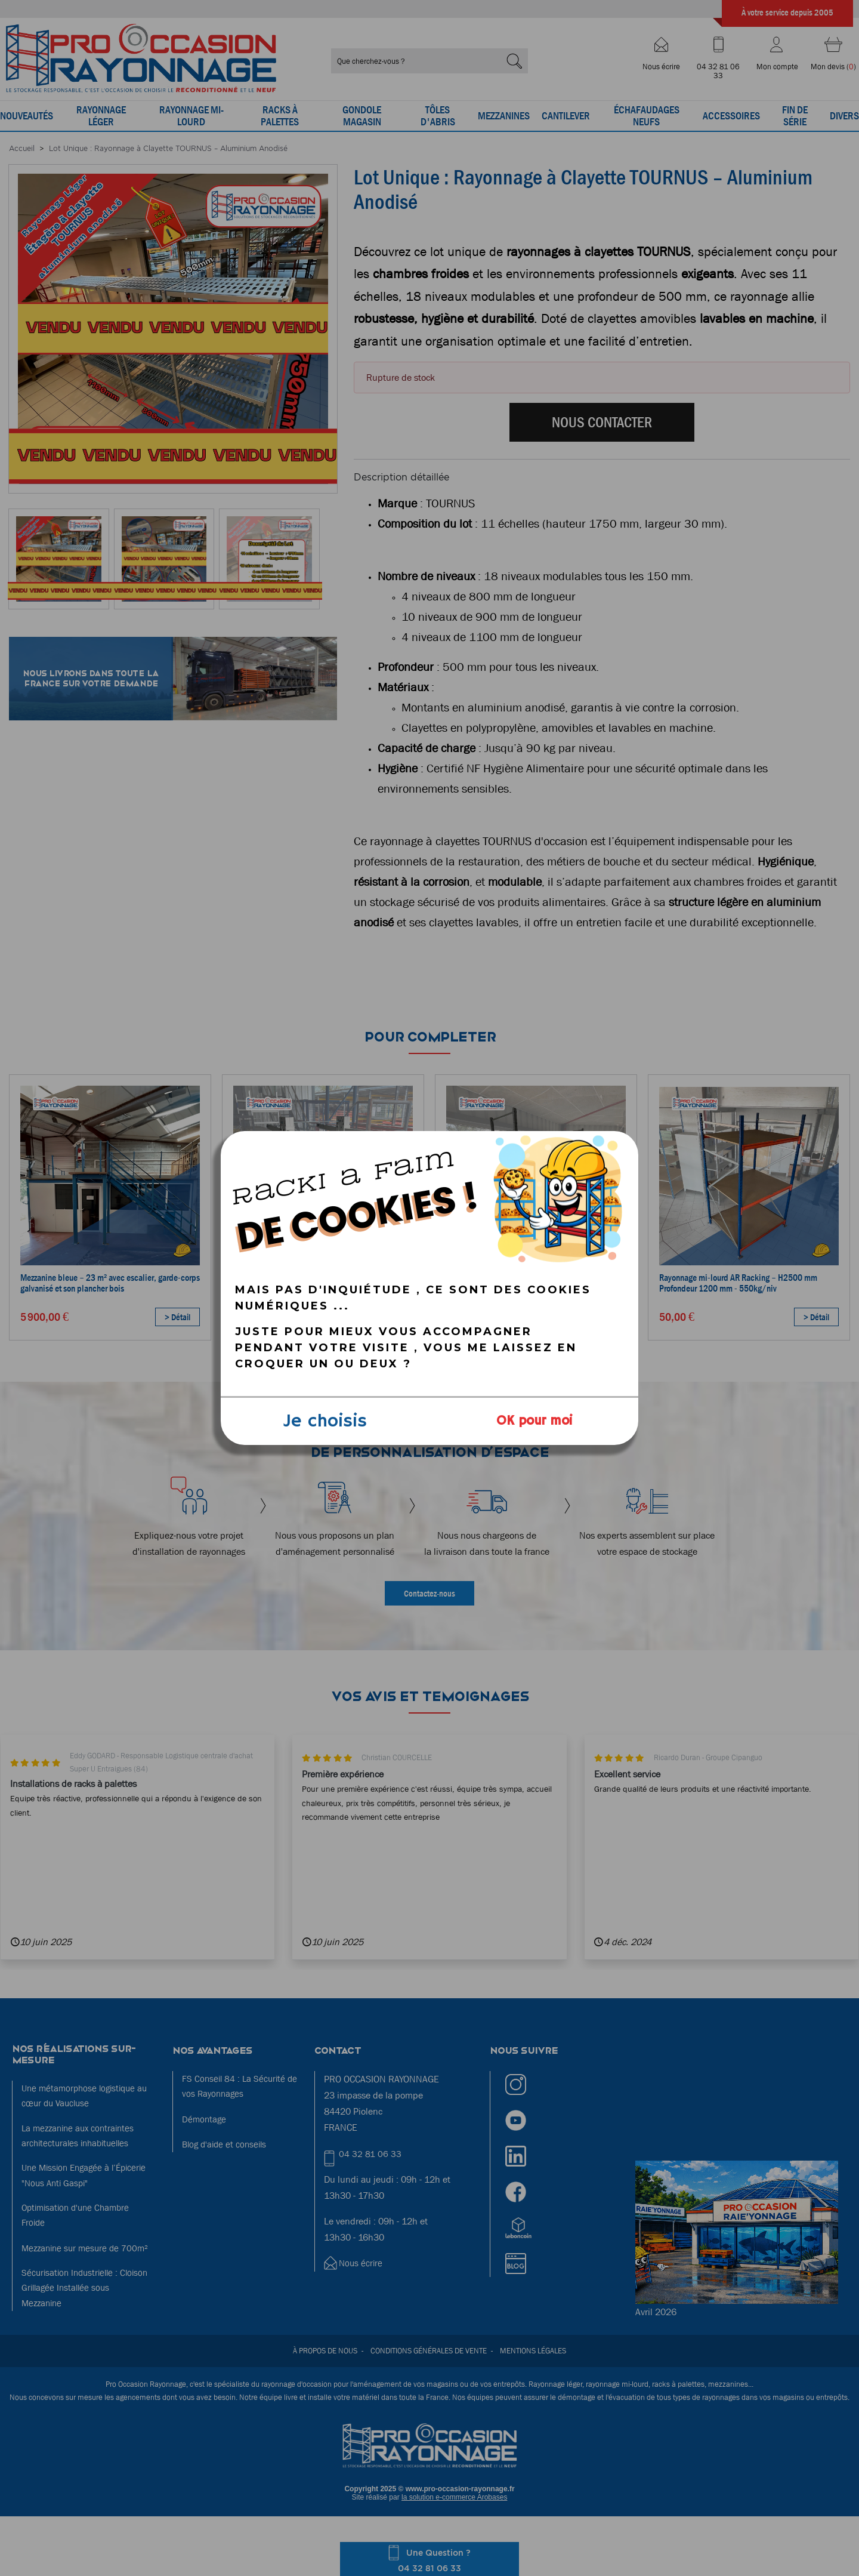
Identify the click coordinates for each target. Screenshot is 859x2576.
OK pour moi (534, 1421)
